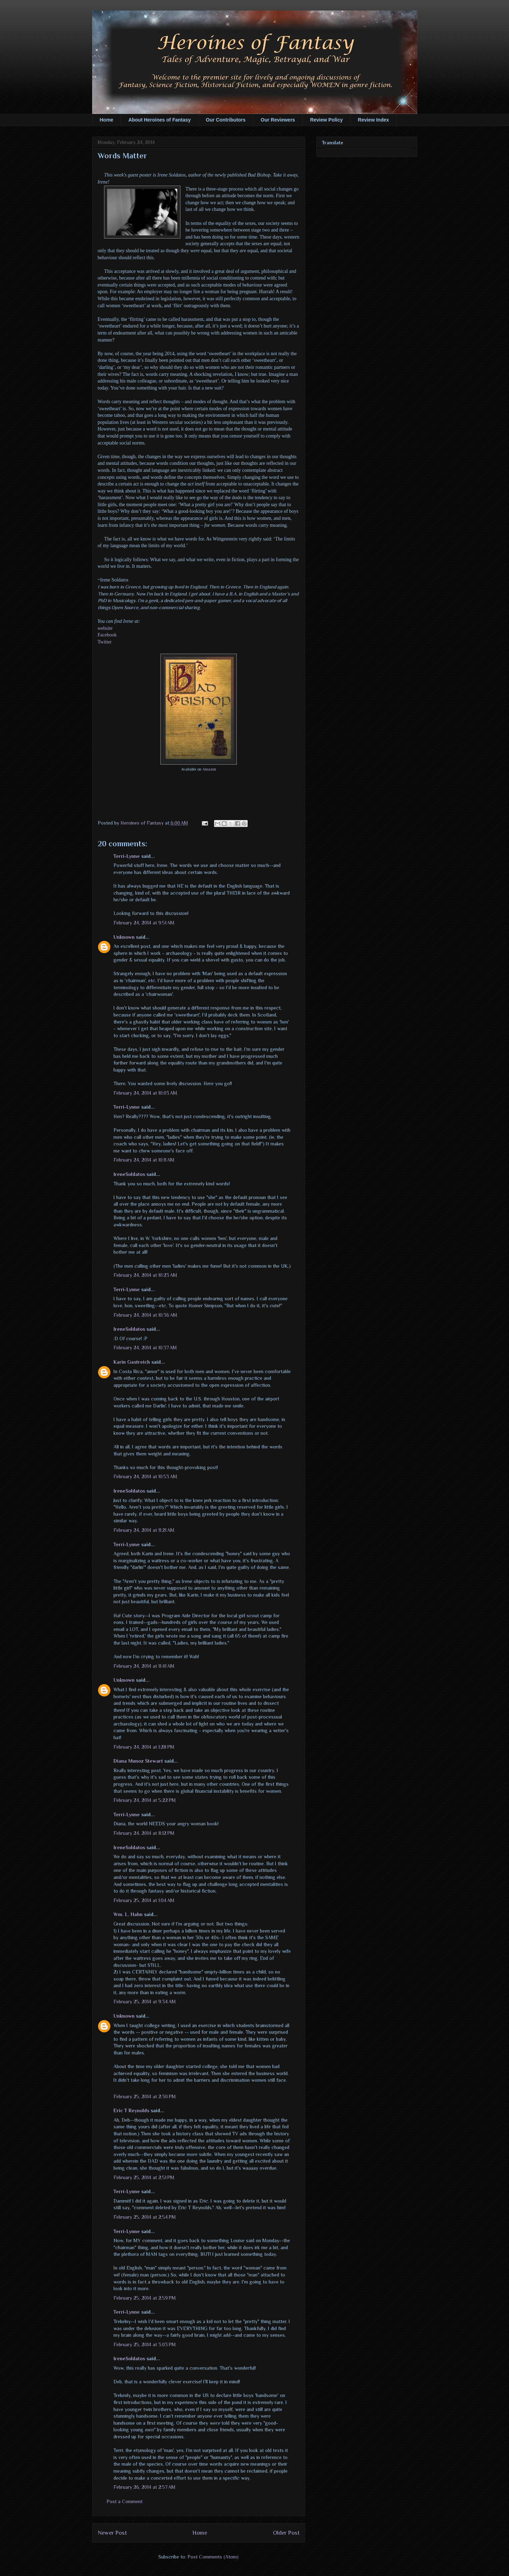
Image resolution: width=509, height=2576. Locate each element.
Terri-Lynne (127, 856)
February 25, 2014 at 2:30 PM (145, 2096)
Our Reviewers (278, 120)
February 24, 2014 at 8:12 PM (144, 1833)
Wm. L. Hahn (128, 1914)
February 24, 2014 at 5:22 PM (145, 1800)
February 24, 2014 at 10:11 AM (144, 1160)
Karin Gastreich (132, 1362)
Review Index (373, 120)
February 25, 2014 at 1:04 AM (144, 1900)
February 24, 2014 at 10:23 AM (145, 1275)
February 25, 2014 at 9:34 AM (145, 2001)
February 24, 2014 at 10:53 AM (145, 1476)
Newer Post (112, 2532)
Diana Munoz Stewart (138, 1761)
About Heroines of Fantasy (159, 120)
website (105, 628)
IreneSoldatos (129, 1174)
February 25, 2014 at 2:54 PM (145, 2217)
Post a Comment (124, 2501)
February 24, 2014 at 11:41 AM (144, 1666)
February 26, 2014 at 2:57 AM (145, 2487)
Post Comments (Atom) (213, 2557)
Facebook (107, 635)
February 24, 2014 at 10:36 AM (145, 1315)
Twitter (105, 642)
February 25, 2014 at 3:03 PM (145, 2344)
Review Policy (326, 120)
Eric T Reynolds (131, 2110)
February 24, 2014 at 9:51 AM (144, 922)
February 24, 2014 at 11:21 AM (144, 1530)
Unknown (124, 937)
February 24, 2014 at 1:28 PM (144, 1747)
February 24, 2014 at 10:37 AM (145, 1347)
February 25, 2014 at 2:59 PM (145, 2298)
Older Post (286, 2532)
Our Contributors (226, 120)
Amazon (209, 769)
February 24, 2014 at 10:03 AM (145, 1093)
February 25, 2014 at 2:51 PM (144, 2177)
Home (107, 120)
